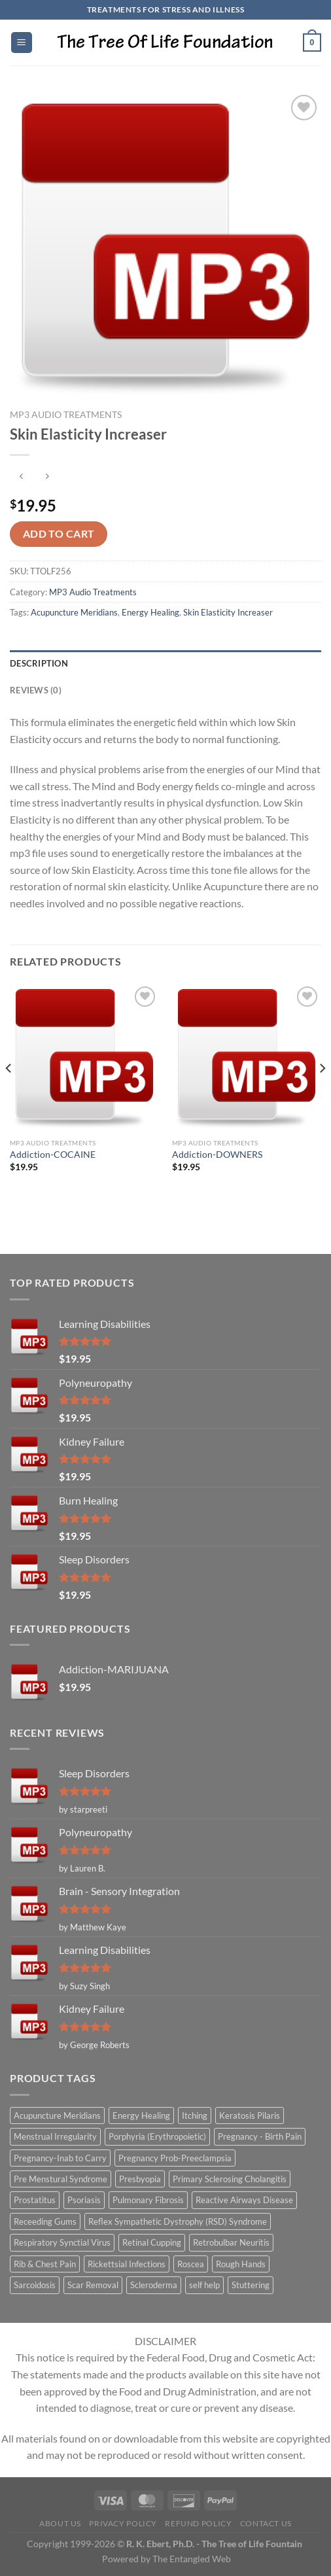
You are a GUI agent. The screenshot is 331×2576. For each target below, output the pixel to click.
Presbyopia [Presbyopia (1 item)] (140, 2179)
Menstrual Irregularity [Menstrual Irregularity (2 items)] (55, 2136)
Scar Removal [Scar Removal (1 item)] (92, 2285)
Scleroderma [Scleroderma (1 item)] (153, 2285)
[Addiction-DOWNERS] (246, 1057)
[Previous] (9, 1095)
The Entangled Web (191, 2558)
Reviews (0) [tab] (35, 690)
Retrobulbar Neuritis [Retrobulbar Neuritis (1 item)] (231, 2242)
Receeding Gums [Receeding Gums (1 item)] (45, 2221)
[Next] (321, 1095)
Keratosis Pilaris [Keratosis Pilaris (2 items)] (249, 2115)
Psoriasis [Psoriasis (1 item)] (84, 2200)
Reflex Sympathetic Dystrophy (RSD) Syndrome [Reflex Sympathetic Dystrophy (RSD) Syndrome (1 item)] (177, 2221)
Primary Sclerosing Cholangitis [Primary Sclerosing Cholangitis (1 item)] (230, 2179)
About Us (60, 2523)
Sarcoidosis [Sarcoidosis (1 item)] (35, 2285)
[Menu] (21, 43)
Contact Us (266, 2523)
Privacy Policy (123, 2523)
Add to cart (59, 534)
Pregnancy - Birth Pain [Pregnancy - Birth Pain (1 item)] (260, 2136)
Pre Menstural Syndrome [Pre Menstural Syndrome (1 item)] (60, 2179)
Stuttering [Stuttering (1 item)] (251, 2285)
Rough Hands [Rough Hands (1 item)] (241, 2264)
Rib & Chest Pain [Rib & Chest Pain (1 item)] (45, 2264)
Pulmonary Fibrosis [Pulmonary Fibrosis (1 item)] (148, 2200)
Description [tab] (39, 663)
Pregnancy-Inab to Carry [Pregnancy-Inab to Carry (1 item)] (60, 2158)
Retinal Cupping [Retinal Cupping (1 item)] (151, 2242)
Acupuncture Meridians (74, 612)
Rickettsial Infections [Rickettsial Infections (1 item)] (127, 2264)
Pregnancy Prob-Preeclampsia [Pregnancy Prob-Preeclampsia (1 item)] (175, 2158)
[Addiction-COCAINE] (84, 1057)
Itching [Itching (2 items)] (194, 2115)
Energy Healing (150, 612)
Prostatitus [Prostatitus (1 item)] (35, 2200)
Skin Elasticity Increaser (228, 612)
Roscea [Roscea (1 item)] (190, 2264)
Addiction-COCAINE (53, 1154)
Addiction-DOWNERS (217, 1154)
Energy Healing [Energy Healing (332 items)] (141, 2115)
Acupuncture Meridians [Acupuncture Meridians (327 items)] (57, 2115)
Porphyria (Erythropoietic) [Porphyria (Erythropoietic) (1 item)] (157, 2136)
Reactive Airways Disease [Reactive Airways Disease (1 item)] (244, 2200)
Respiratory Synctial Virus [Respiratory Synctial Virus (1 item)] (62, 2242)
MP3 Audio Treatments (66, 414)
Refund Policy (198, 2523)
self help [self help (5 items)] (204, 2285)
